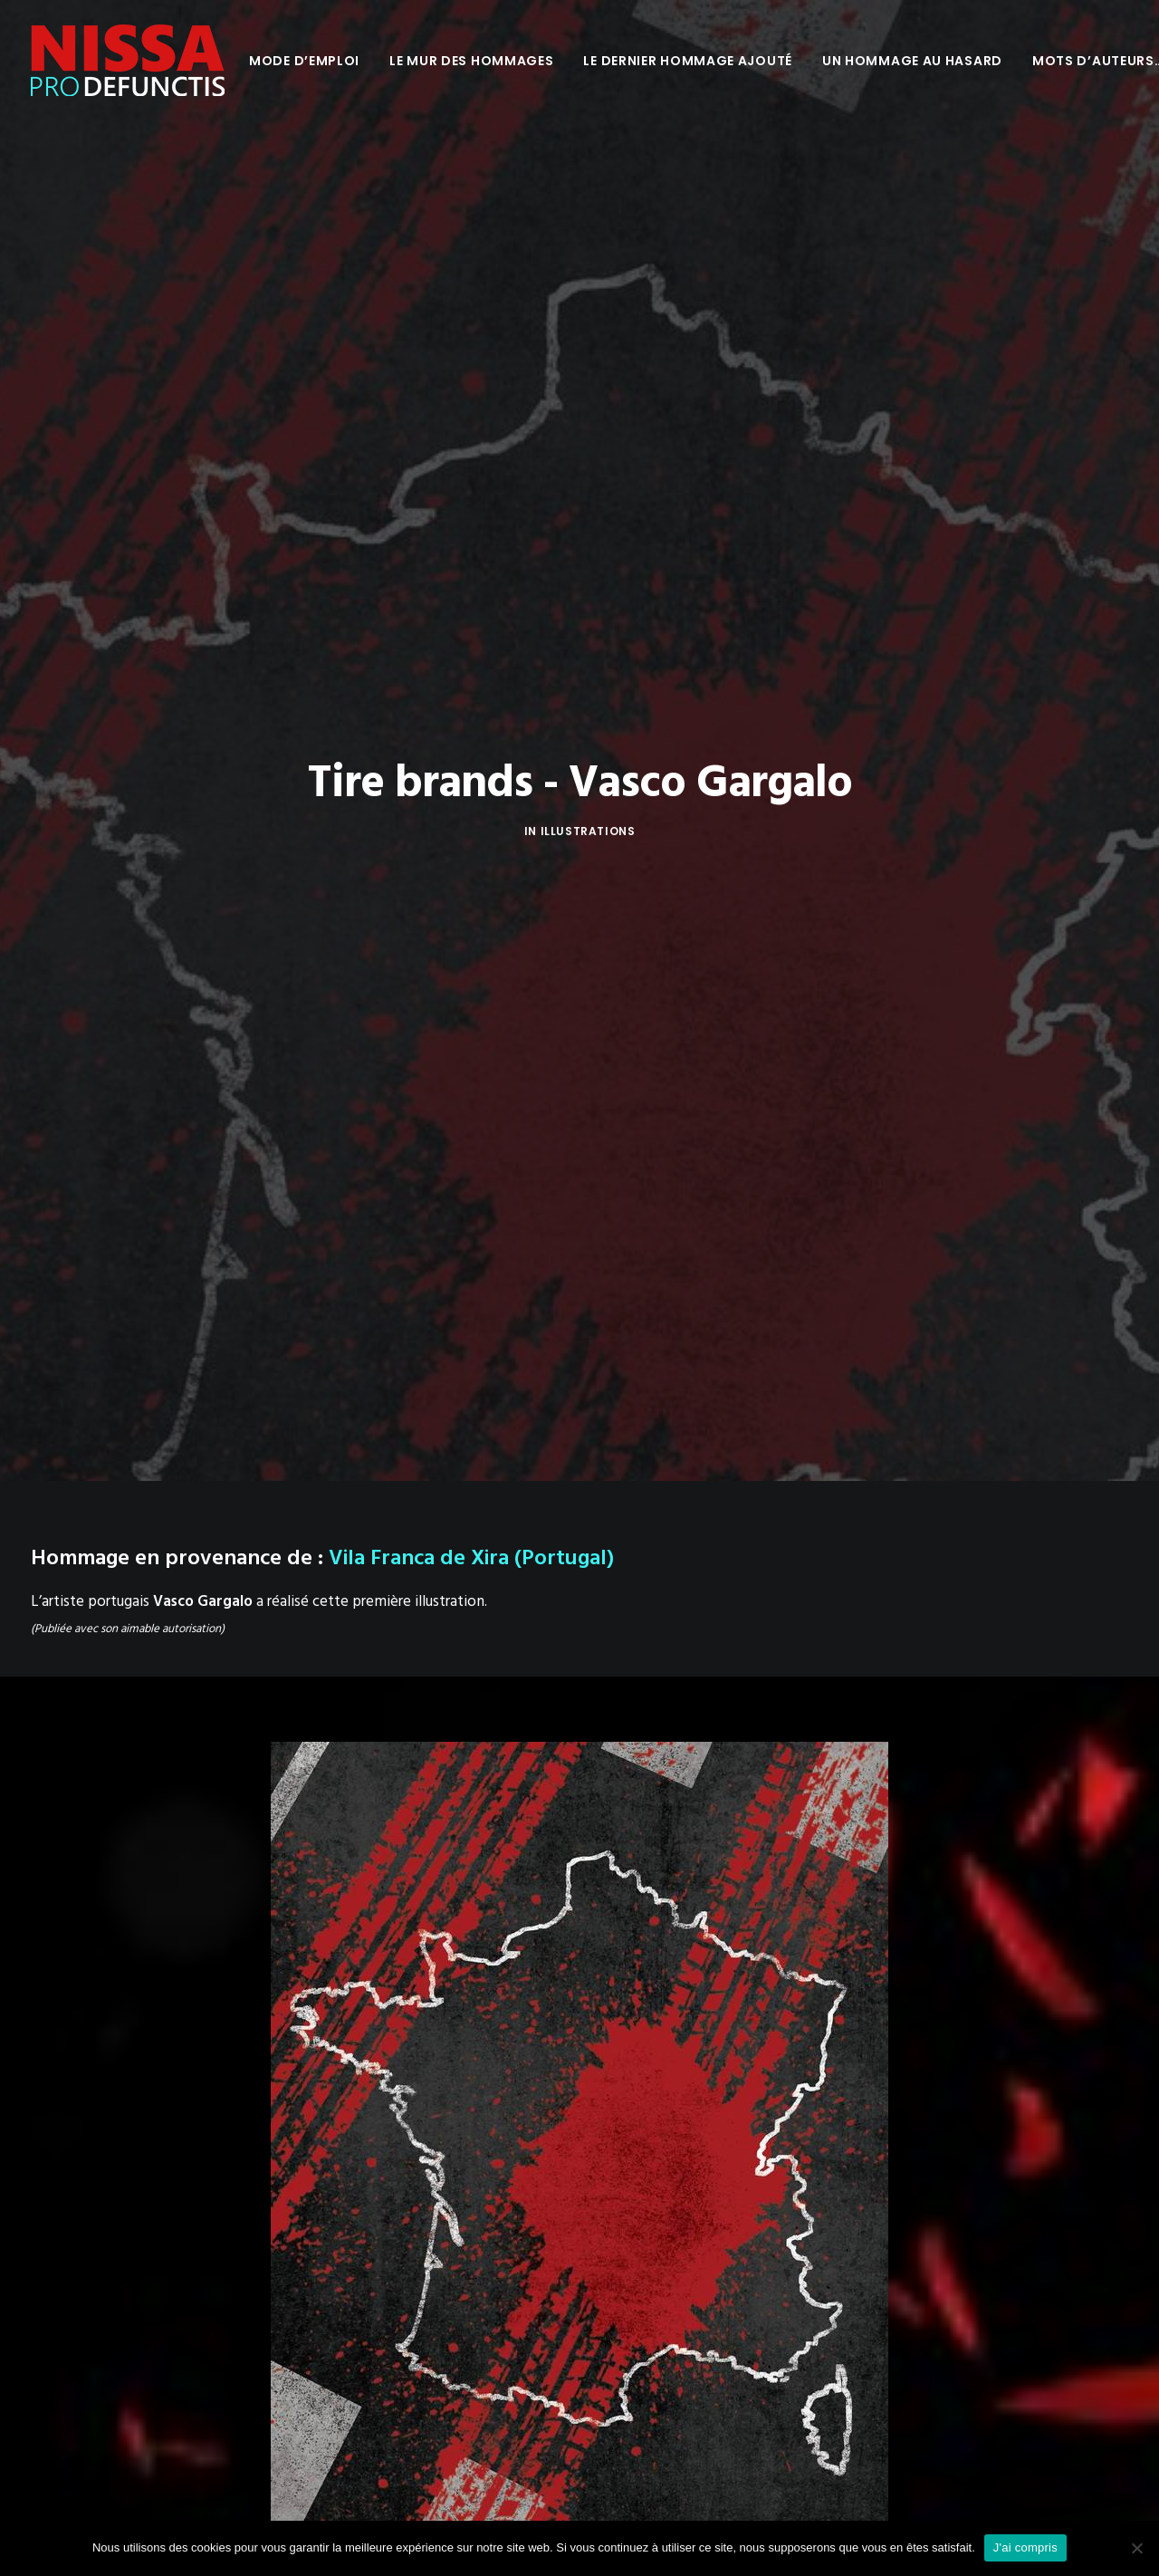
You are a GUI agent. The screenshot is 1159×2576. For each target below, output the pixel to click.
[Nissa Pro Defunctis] (128, 60)
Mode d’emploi (304, 61)
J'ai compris (1025, 2547)
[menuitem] (304, 60)
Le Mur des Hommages (471, 61)
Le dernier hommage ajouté (687, 61)
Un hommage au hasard (912, 61)
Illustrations (588, 700)
